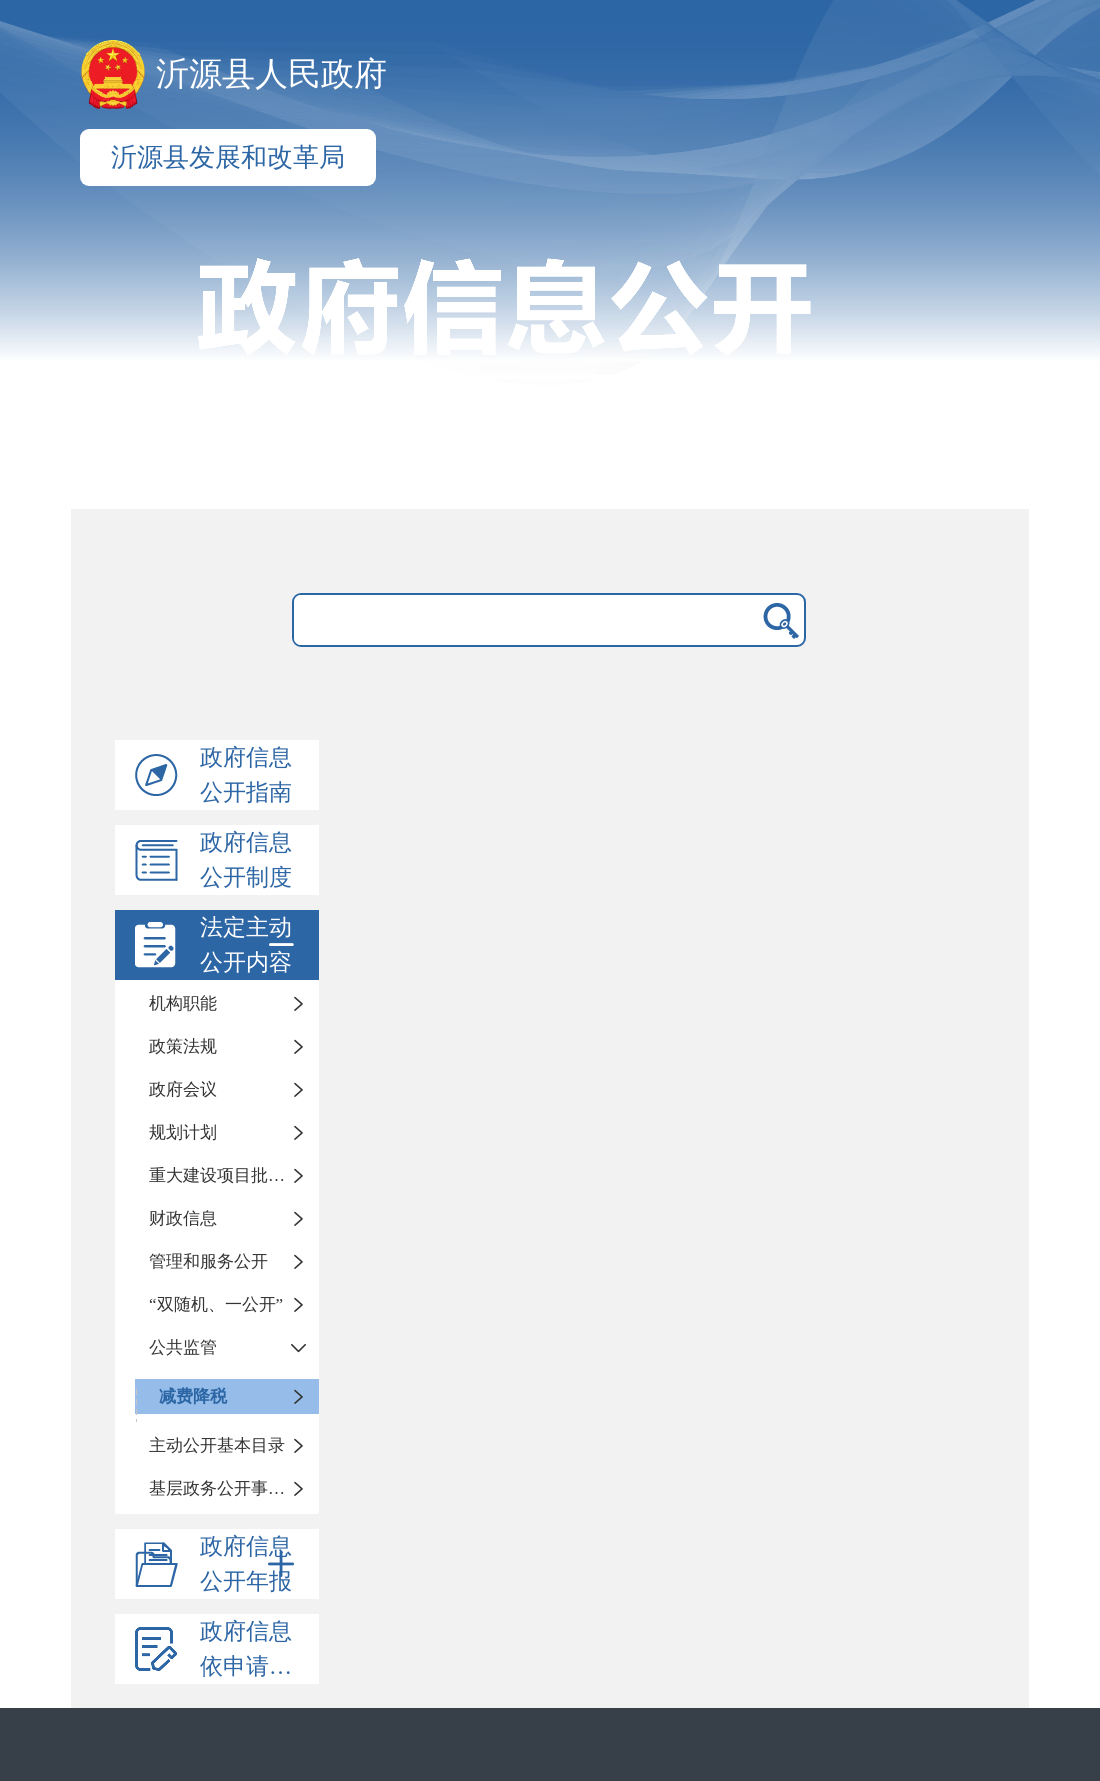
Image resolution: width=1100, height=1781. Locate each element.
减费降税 (193, 1396)
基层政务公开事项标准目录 (234, 1488)
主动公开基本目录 (217, 1445)
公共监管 (183, 1347)
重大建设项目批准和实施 (234, 1175)
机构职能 (183, 1003)
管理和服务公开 (208, 1261)
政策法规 (183, 1046)
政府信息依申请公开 (257, 1649)
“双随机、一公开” (216, 1304)
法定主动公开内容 (251, 945)
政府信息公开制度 (246, 860)
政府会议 (183, 1089)
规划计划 (183, 1132)
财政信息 (183, 1218)
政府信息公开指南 (246, 775)
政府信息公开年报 (251, 1564)
